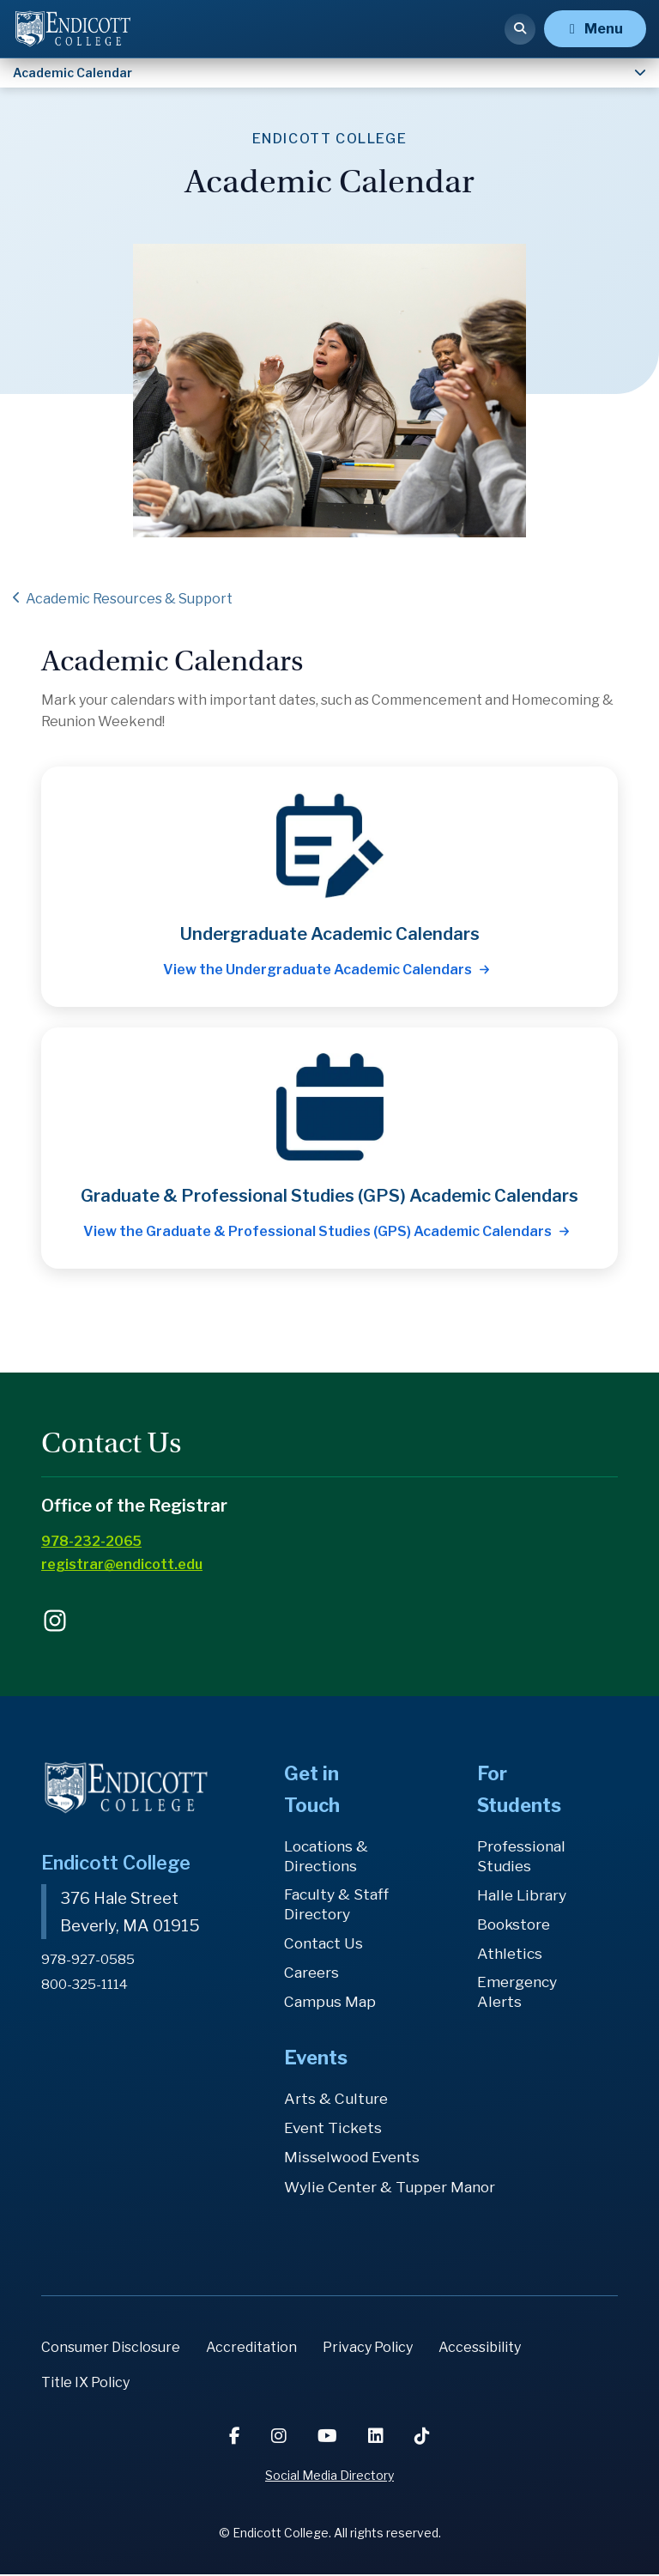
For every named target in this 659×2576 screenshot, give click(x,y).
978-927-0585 (88, 1959)
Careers (313, 1974)
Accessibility (479, 2349)
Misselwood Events (353, 2158)
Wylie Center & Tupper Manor (391, 2188)
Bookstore (515, 1925)
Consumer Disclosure (110, 2349)
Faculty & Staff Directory (338, 1905)
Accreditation (251, 2349)
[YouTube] (329, 2438)
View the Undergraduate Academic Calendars (317, 969)
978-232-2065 (91, 1541)
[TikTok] (422, 2438)
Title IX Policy (85, 2384)
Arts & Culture (336, 2100)
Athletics (509, 1954)
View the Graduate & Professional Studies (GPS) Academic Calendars (317, 1231)
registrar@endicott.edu (122, 1564)
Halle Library (522, 1896)
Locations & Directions (328, 1856)
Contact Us (325, 1945)
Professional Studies (523, 1856)
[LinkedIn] (377, 2438)
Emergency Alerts (519, 1992)
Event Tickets (334, 2129)
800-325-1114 (86, 1984)
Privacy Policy (368, 2349)
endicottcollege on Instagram (55, 1620)
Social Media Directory (329, 2477)
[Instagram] (280, 2438)
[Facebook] (236, 2438)
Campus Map (330, 2003)
